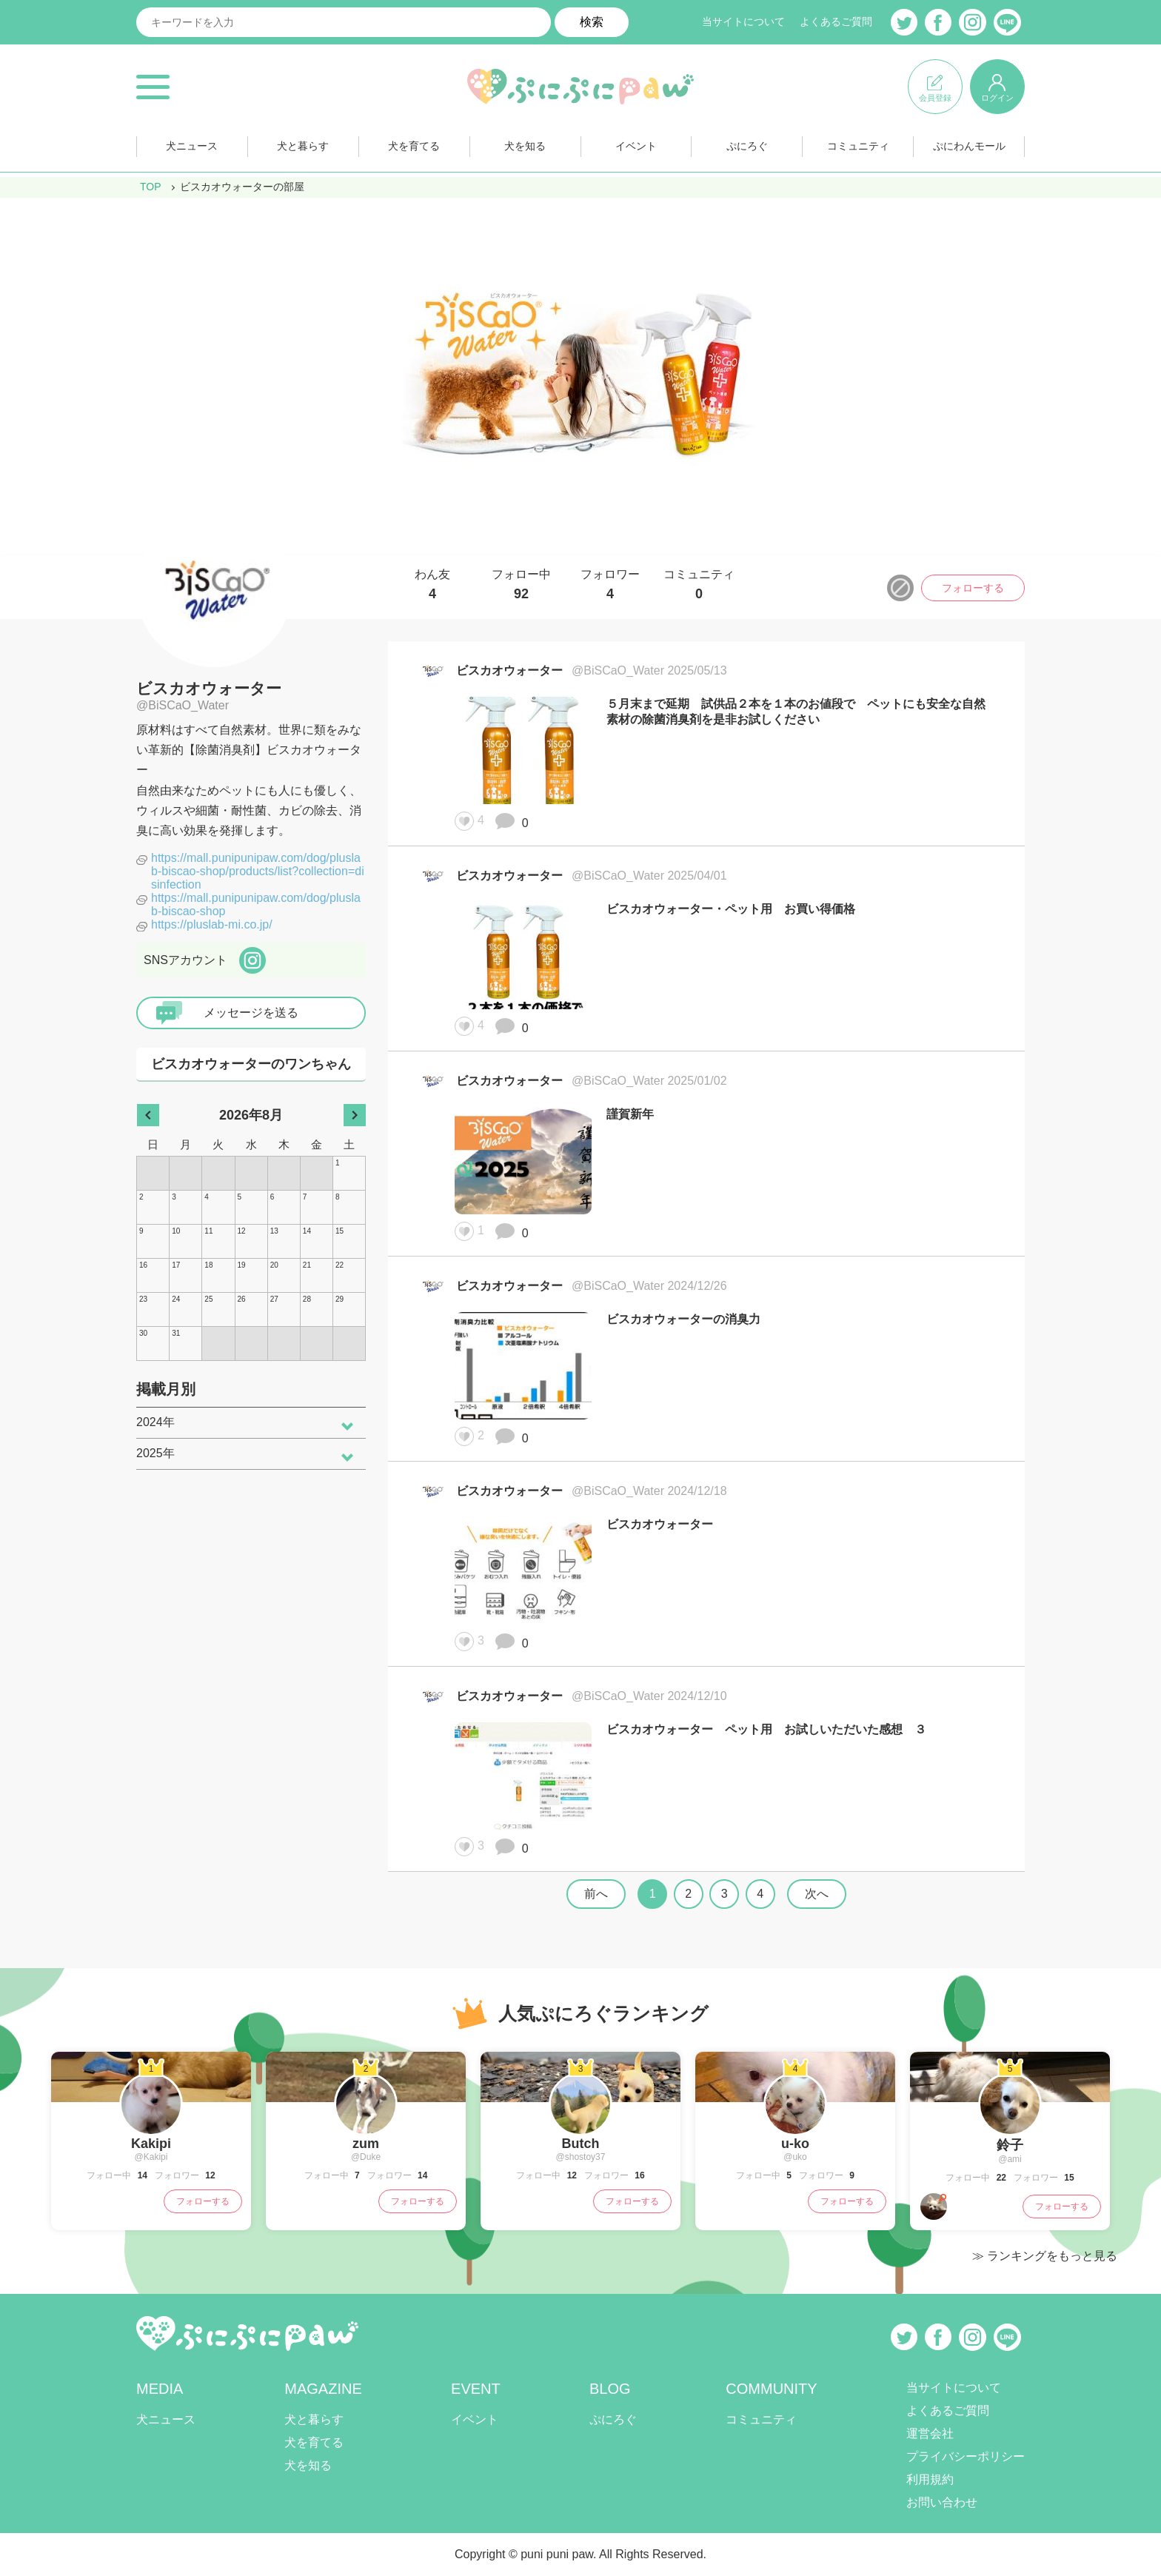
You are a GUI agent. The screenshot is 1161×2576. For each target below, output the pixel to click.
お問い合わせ (941, 2502)
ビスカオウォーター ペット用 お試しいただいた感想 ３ (766, 1729)
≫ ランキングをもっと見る (1044, 2255)
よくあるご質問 (836, 22)
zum (365, 2143)
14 (141, 2175)
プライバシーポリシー (965, 2456)
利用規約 (930, 2479)
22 (1000, 2177)
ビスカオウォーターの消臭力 (683, 1319)
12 (209, 2175)
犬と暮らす (302, 147)
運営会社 (930, 2433)
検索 (591, 22)
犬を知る (525, 147)
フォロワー (610, 585)
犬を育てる (414, 147)
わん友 (432, 585)
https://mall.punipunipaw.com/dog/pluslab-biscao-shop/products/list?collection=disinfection (257, 871)
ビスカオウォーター (208, 688)
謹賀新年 (630, 1114)
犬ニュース (191, 147)
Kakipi (151, 2143)
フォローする (973, 588)
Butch (581, 2143)
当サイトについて (743, 22)
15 (1068, 2177)
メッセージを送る (251, 1012)
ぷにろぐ (747, 147)
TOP (150, 187)
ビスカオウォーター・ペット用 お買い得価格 (730, 909)
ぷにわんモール (969, 147)
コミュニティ (858, 147)
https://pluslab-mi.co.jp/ (211, 924)
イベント (636, 147)
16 (638, 2175)
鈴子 (1010, 2145)
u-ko (795, 2143)
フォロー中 (521, 585)
